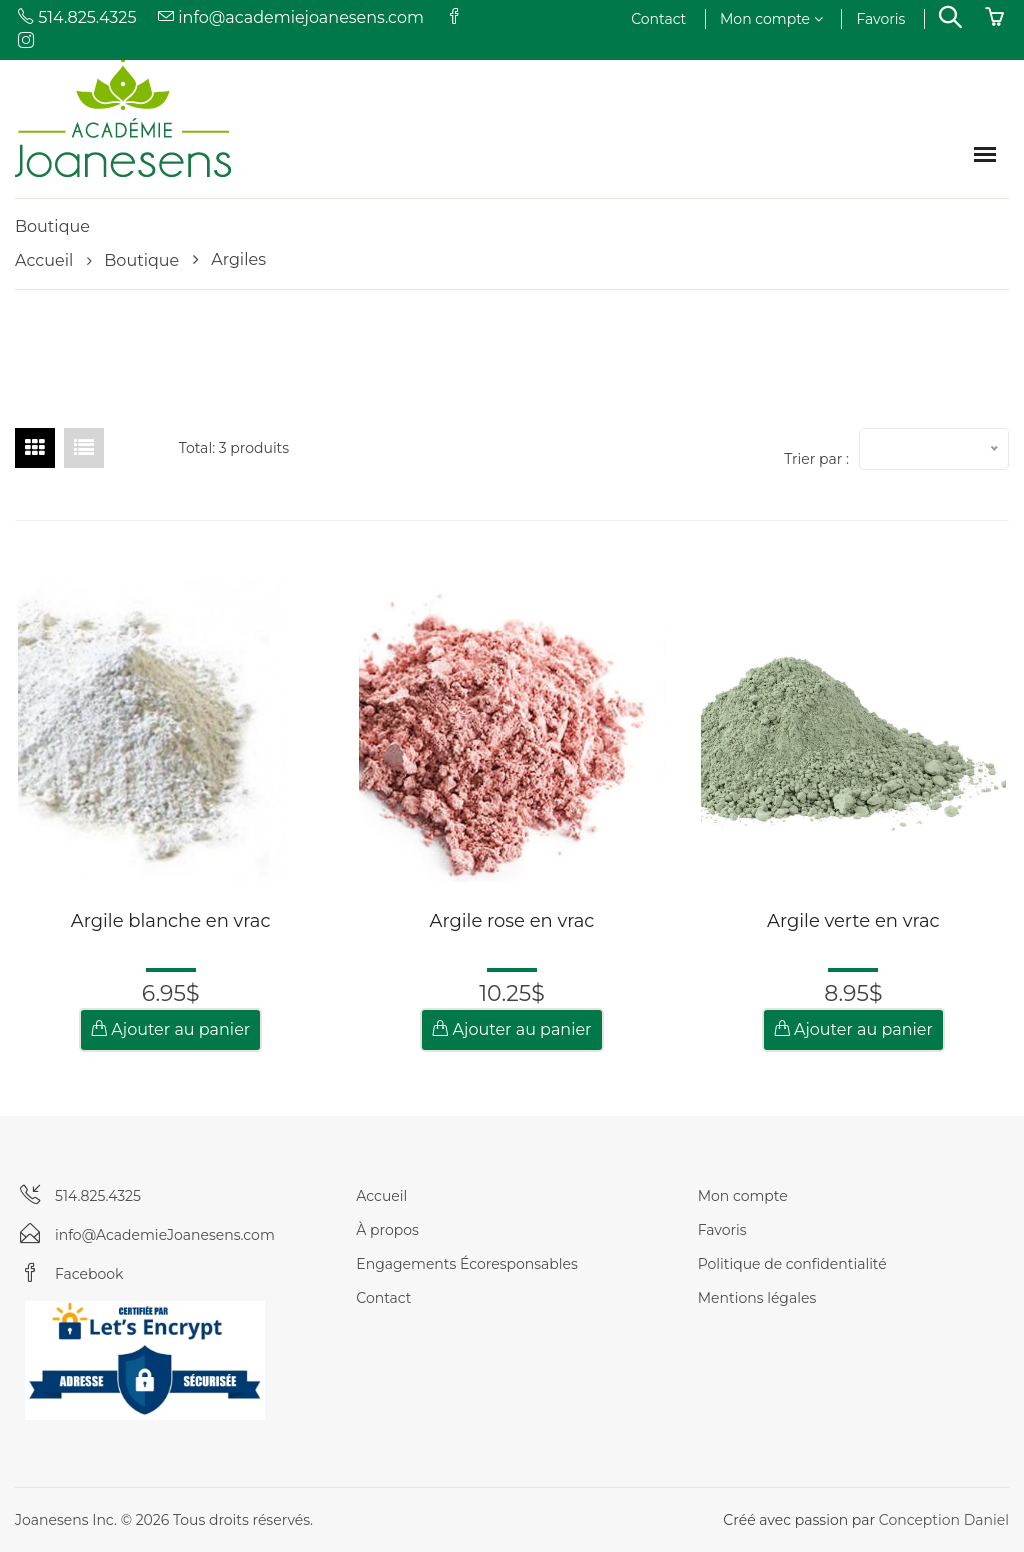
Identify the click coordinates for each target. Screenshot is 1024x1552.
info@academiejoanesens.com (289, 17)
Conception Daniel (944, 1520)
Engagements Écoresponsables (467, 1264)
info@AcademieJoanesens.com (165, 1235)
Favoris (880, 19)
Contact (658, 19)
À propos (387, 1230)
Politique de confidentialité (792, 1264)
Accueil (44, 260)
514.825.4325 (75, 17)
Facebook (89, 1274)
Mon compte (771, 19)
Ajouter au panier (170, 1029)
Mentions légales (757, 1298)
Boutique (141, 260)
